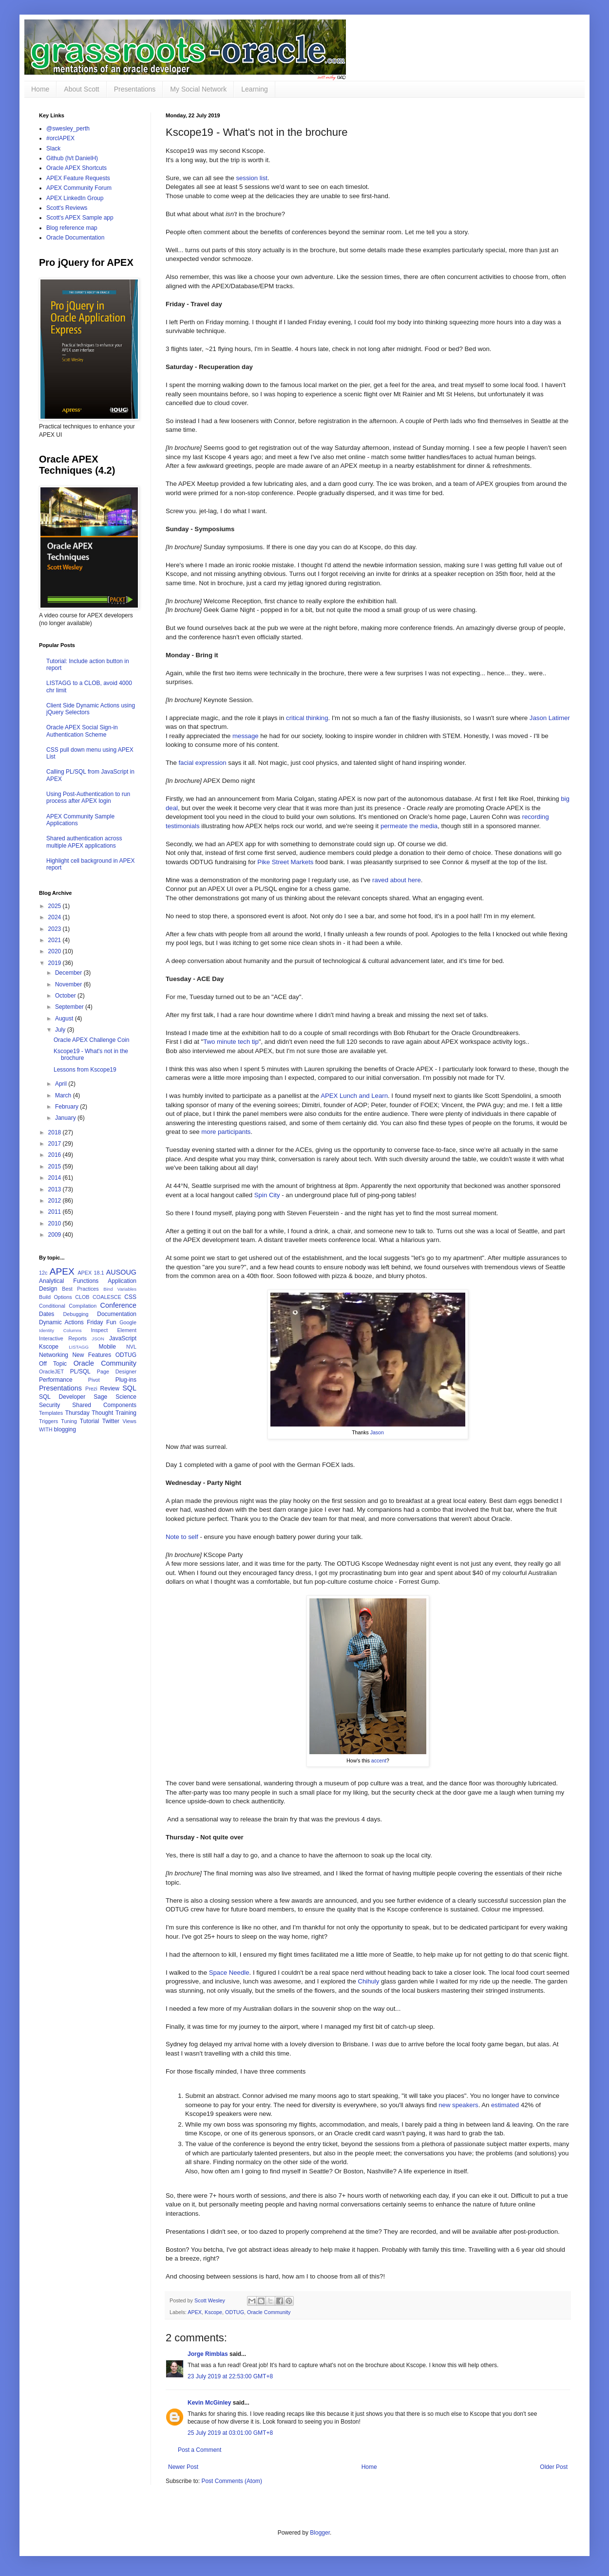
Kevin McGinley (209, 2402)
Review (109, 1388)
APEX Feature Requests (78, 178)
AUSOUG (121, 1272)
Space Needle (229, 1972)
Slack (53, 148)
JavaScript (122, 1338)
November (69, 984)
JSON (98, 1338)
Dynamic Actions (61, 1322)
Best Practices (80, 1289)
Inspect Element (113, 1330)
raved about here (396, 880)
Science (125, 1396)
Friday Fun (101, 1322)
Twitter (110, 1421)
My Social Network (198, 89)
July (61, 1029)
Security (49, 1405)
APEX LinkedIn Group (74, 198)
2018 (55, 1132)
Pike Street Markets (285, 862)
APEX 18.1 (90, 1273)
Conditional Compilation (67, 1306)
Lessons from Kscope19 (85, 1069)
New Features (91, 1355)
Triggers (48, 1421)
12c (43, 1273)
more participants (225, 1131)
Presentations (135, 89)
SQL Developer (62, 1396)
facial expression (202, 762)
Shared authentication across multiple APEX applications (84, 842)
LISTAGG (79, 1347)
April (61, 1083)
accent (378, 1760)
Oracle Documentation (75, 237)
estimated (505, 2105)
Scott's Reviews (66, 207)
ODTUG (234, 2312)
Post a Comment (199, 2449)
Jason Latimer (550, 718)
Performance (56, 1379)
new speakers (458, 2105)
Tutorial (89, 1421)
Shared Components (104, 1405)
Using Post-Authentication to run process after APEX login (88, 797)
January (66, 1117)
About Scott (81, 89)
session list (251, 178)
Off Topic (53, 1363)
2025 (55, 906)
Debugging (75, 1314)
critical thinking (307, 718)
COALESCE (107, 1297)
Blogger (320, 2532)
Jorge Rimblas (208, 2354)
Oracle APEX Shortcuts (76, 168)
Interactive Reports (63, 1338)
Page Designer (116, 1371)
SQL (129, 1388)
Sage (100, 1396)
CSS (130, 1297)
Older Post (554, 2467)
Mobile (106, 1346)
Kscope (213, 2312)
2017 (55, 1143)
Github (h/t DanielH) (72, 158)
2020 (55, 951)
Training (125, 1412)
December (69, 972)
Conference (118, 1305)
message (245, 736)
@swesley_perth (68, 128)
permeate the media (409, 826)
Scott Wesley (210, 2300)
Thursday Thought (89, 1412)
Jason (377, 1432)
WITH (46, 1429)
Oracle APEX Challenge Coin (91, 1040)
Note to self (182, 1536)
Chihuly (368, 1981)
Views (129, 1421)
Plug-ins (125, 1379)
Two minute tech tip (231, 1041)
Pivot (94, 1380)
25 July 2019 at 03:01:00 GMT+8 (230, 2432)
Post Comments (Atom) (231, 2481)
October (66, 995)
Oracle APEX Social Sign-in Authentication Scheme (82, 731)
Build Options (55, 1297)
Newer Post (183, 2467)
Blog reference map (71, 227)
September (70, 1006)
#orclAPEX (60, 138)
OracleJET (51, 1371)
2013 (55, 1189)
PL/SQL (80, 1371)
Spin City (267, 1195)
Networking (53, 1355)
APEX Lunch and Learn (354, 1095)
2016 (55, 1154)
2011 (55, 1211)
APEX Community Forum (79, 188)
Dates (46, 1314)
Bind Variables (119, 1289)
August (65, 1018)
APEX (195, 2312)
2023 (55, 929)
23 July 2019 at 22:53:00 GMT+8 (230, 2376)
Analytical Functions (68, 1281)
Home (40, 89)
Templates (51, 1413)
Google (127, 1322)
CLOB (82, 1297)
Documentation (116, 1314)
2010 (55, 1223)
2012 (55, 1200)
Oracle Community (268, 2312)
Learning (254, 89)
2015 (55, 1166)
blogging (65, 1429)
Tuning (69, 1421)
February (67, 1106)
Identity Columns (60, 1330)
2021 (55, 940)
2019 (55, 963)
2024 (55, 917)
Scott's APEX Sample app (80, 217)
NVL (131, 1347)
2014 (55, 1177)
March (64, 1095)
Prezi (91, 1388)
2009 (55, 1234)
